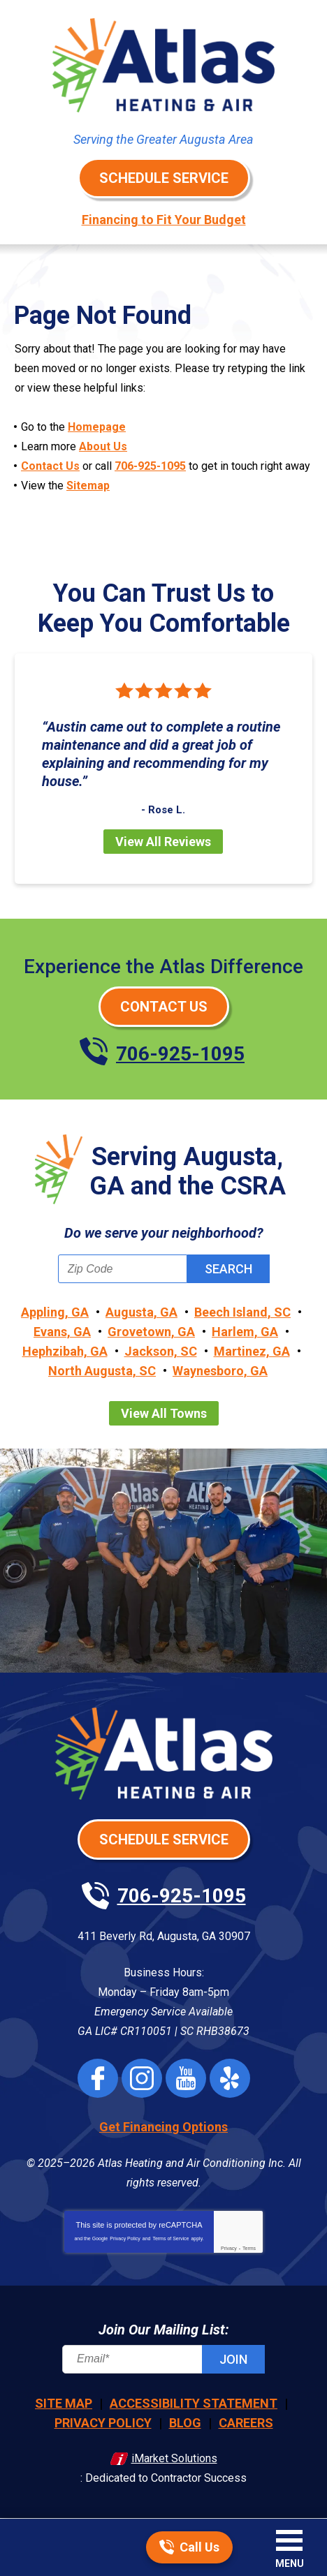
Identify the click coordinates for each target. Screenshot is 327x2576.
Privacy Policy (125, 2238)
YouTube (186, 2078)
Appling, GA (55, 1312)
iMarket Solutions (174, 2458)
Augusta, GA (141, 1312)
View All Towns (164, 1413)
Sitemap (88, 485)
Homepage (97, 427)
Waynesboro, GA (220, 1370)
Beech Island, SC (242, 1312)
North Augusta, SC (102, 1370)
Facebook (98, 2078)
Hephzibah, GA (65, 1351)
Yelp (230, 2078)
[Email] (163, 2359)
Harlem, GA (245, 1331)
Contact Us (50, 466)
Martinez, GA (252, 1351)
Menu (289, 2563)
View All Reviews (163, 841)
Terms (249, 2248)
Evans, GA (62, 1331)
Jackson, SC (160, 1351)
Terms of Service (170, 2238)
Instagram (142, 2078)
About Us (103, 446)
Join (233, 2359)
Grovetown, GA (151, 1331)
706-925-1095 (150, 466)
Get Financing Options (163, 2126)
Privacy (229, 2248)
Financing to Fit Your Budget (164, 219)
